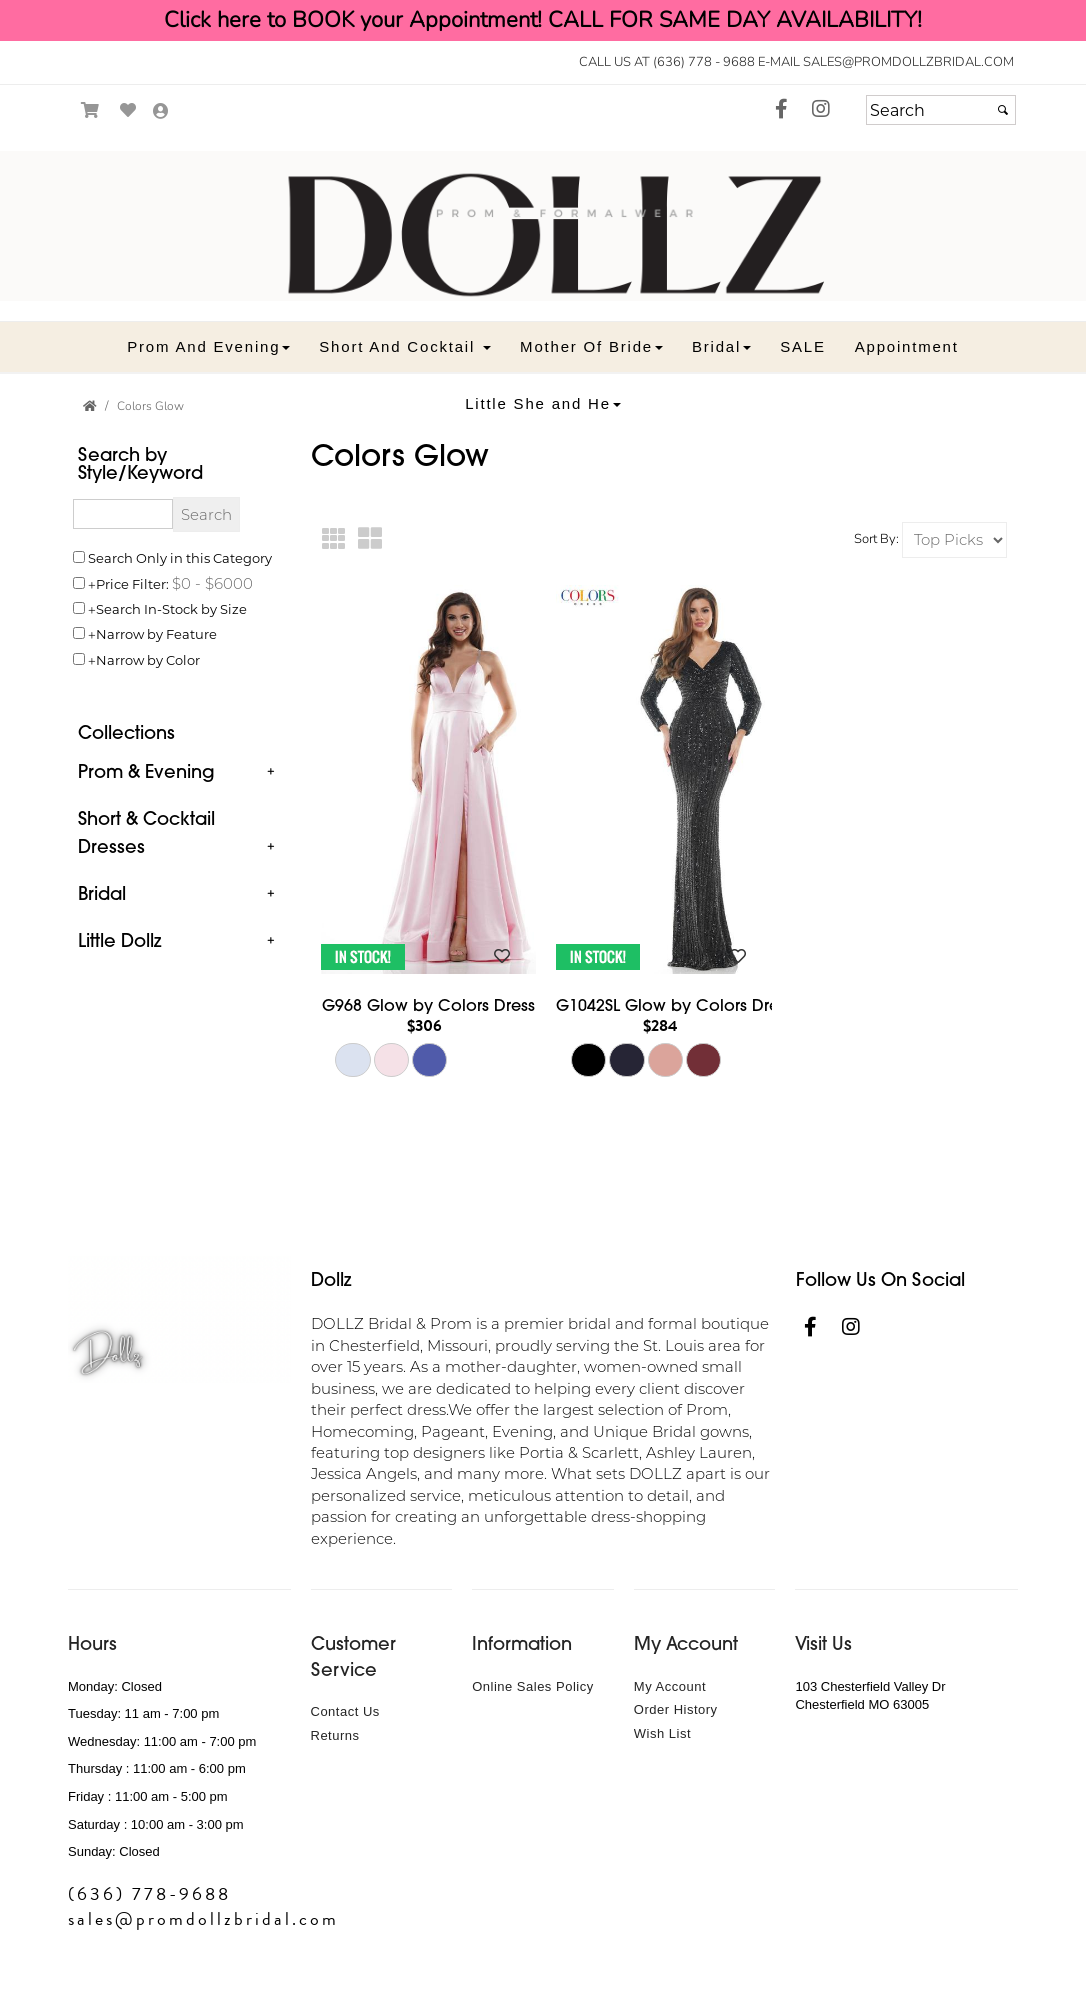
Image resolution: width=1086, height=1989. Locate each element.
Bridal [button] (102, 893)
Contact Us (345, 1711)
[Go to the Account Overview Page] (161, 112)
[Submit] (1003, 110)
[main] (665, 816)
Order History (676, 1709)
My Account (670, 1686)
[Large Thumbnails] (370, 539)
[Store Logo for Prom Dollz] (543, 225)
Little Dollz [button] (119, 940)
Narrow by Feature (156, 633)
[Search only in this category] (79, 557)
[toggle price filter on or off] (79, 583)
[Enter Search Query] (123, 514)
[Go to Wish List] (128, 110)
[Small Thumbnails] (334, 539)
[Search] (941, 110)
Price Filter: (132, 583)
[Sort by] (954, 540)
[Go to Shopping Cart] (90, 110)
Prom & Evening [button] (146, 771)
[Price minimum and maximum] (212, 583)
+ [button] (270, 771)
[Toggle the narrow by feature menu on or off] (79, 633)
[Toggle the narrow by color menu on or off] (79, 659)
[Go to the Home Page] (90, 406)
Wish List (662, 1733)
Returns (335, 1735)
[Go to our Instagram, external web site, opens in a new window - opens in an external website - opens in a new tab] (821, 110)
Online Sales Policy (533, 1686)
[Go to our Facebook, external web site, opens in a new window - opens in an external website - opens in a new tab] (781, 110)
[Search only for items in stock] (79, 608)
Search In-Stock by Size (171, 608)
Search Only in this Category (180, 557)
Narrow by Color (148, 659)
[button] (208, 346)
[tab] (179, 773)
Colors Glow (150, 406)
